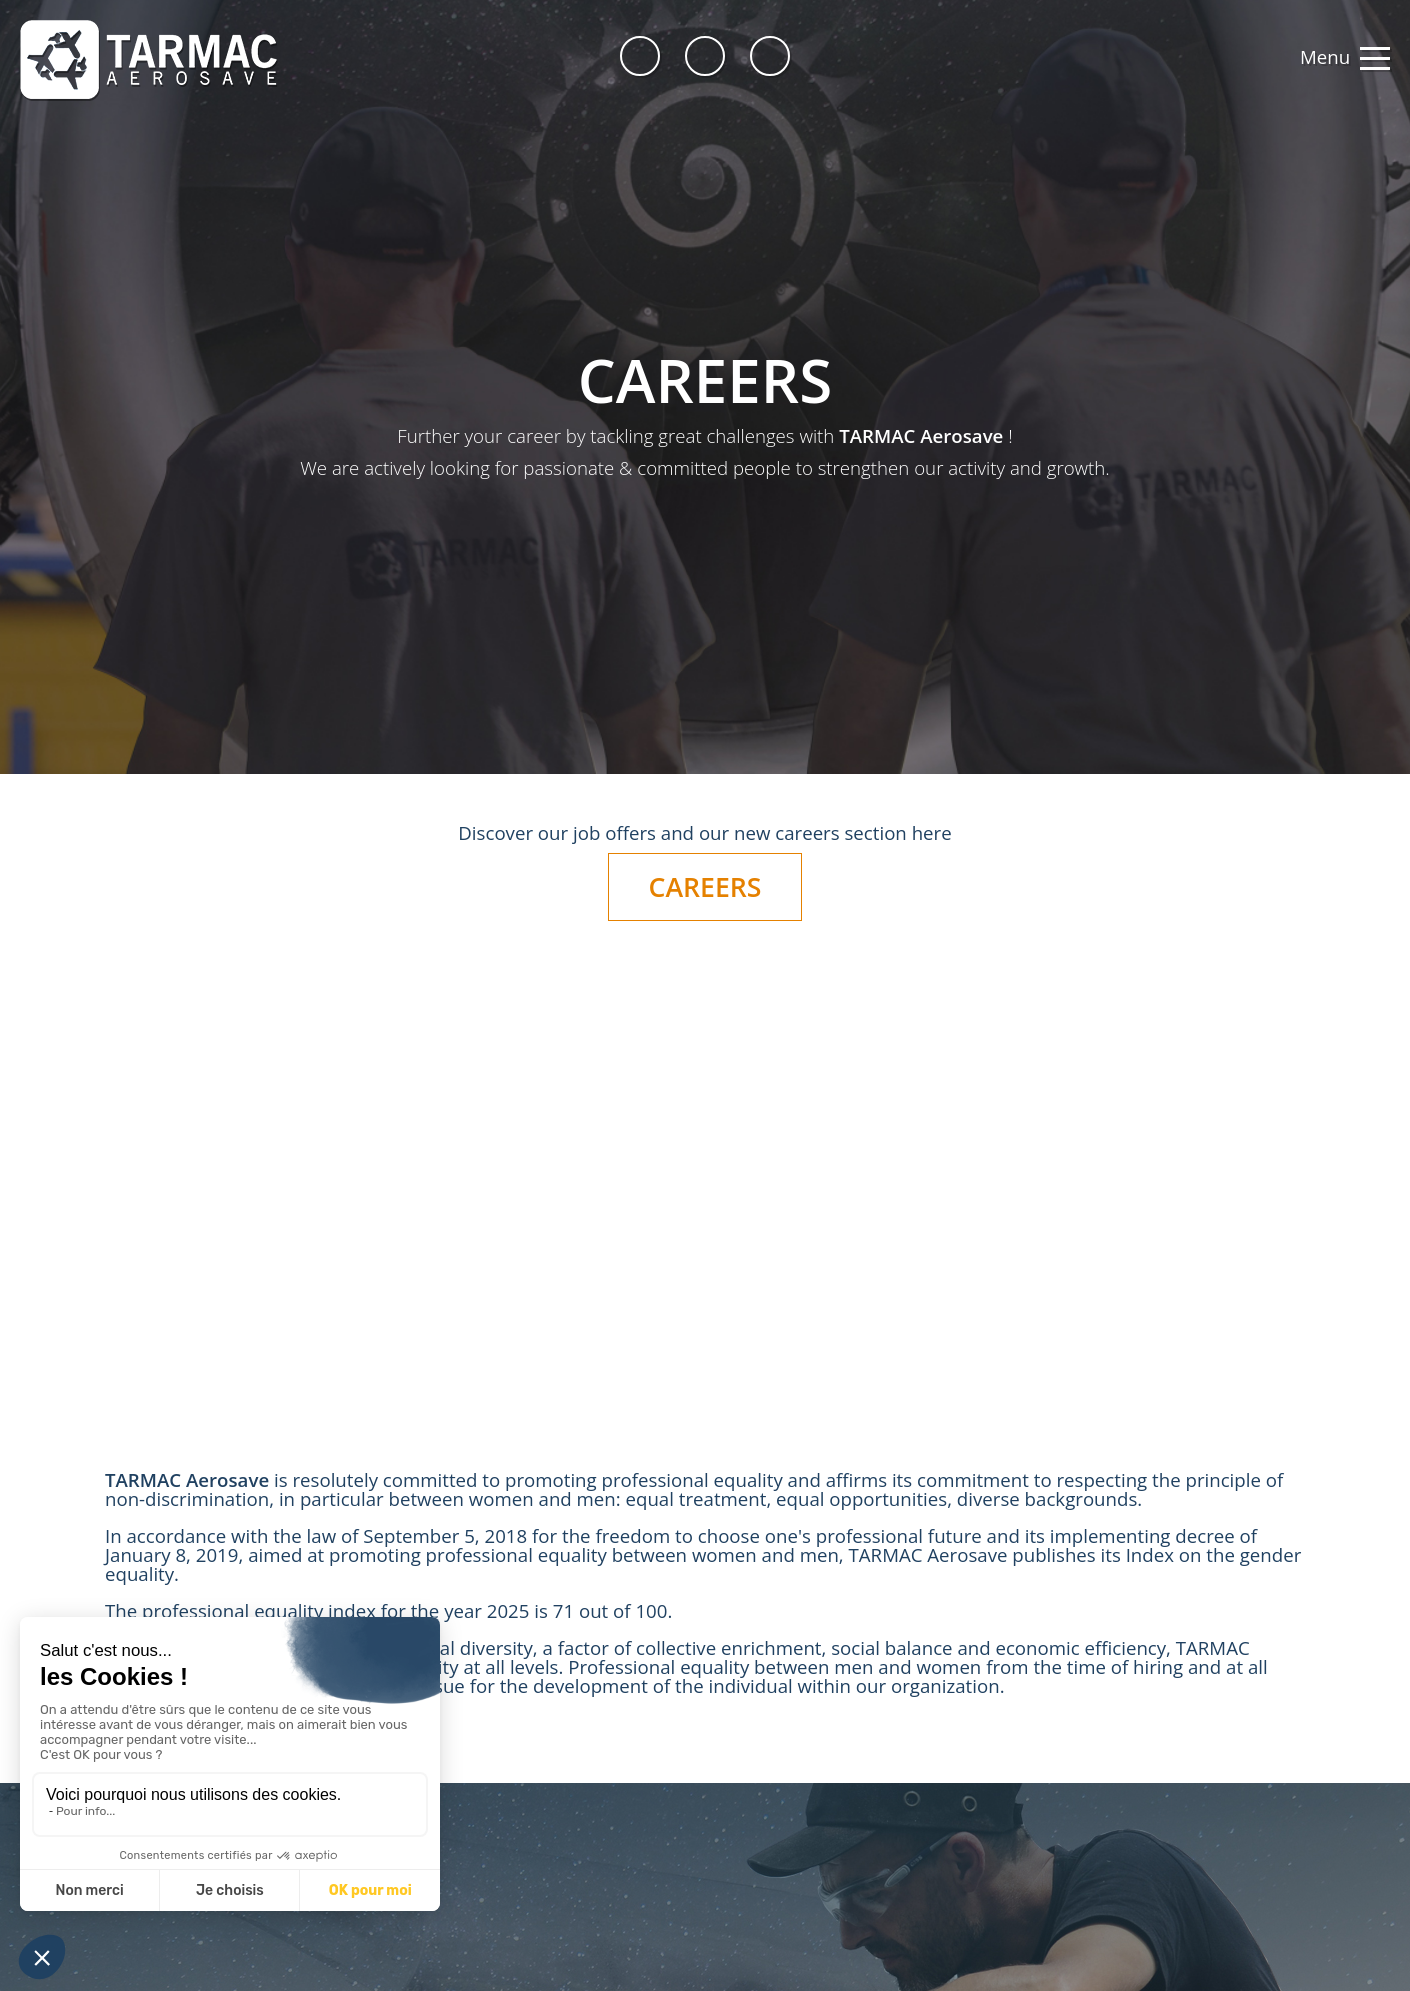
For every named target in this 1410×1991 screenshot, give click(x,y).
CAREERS (705, 887)
